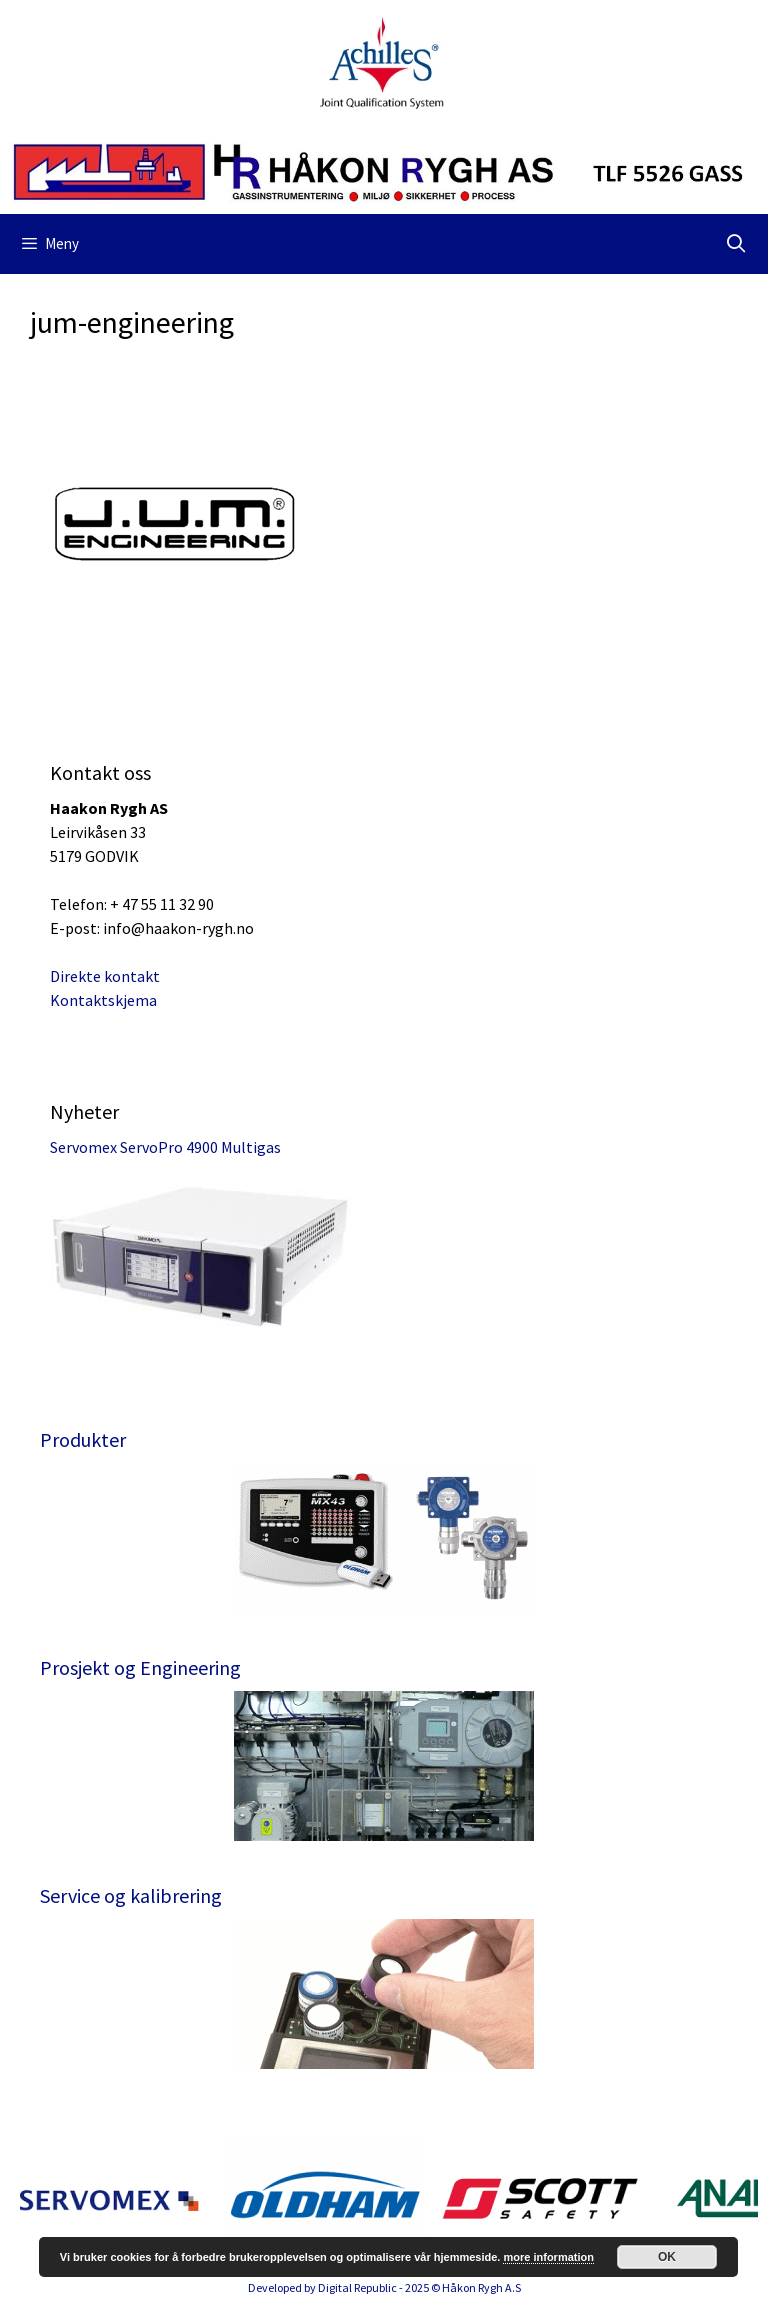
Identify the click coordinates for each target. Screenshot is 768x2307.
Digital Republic (357, 2287)
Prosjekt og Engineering (140, 1667)
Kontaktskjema (103, 1000)
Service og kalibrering (131, 1895)
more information (548, 2257)
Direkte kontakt (105, 976)
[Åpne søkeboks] (736, 244)
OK (667, 2257)
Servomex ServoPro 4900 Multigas (165, 1147)
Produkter (83, 1439)
